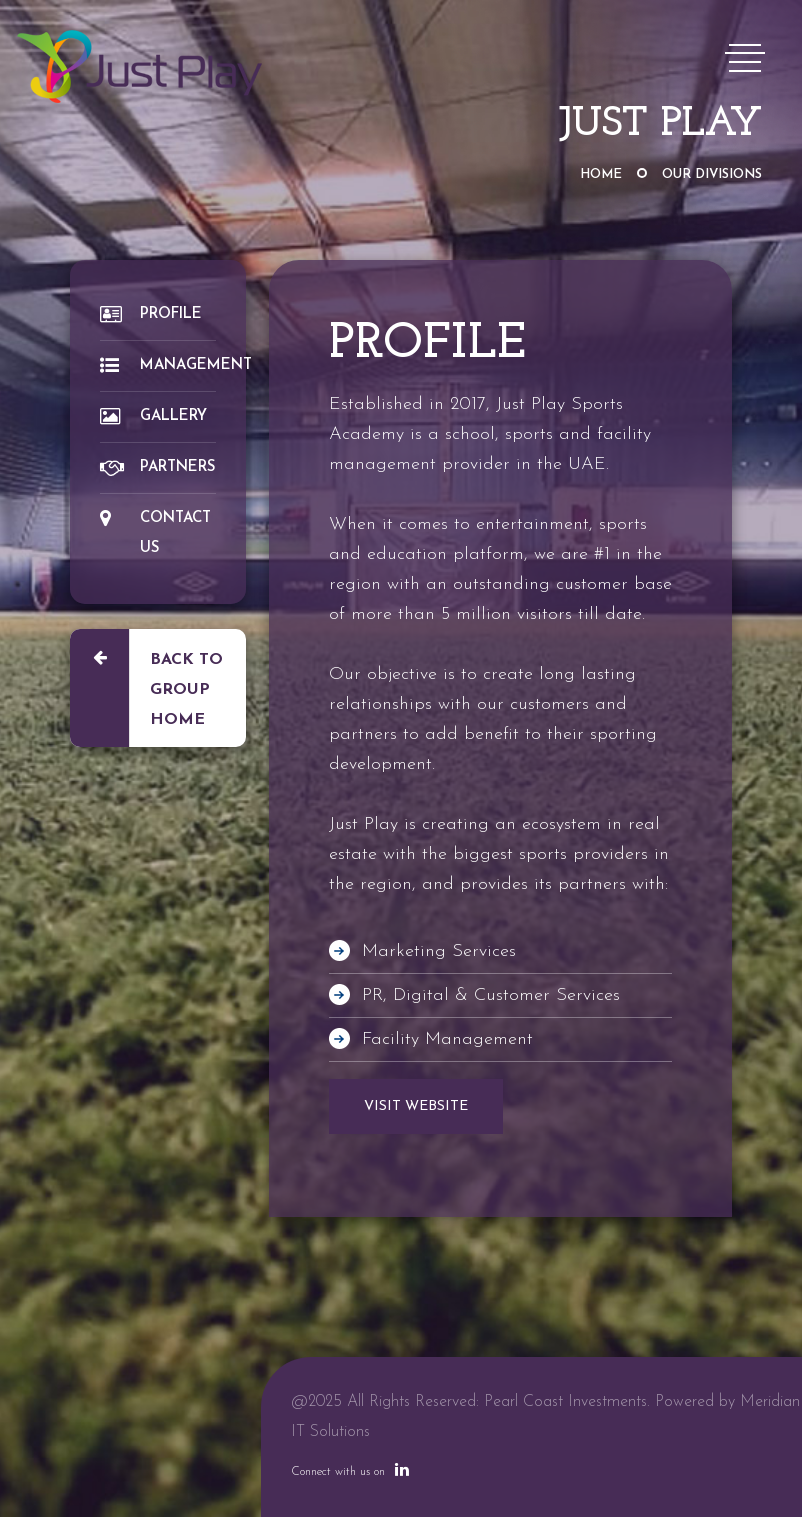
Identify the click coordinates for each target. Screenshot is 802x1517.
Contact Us (155, 532)
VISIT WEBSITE (416, 1106)
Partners (157, 467)
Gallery (153, 416)
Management (158, 365)
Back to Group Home (146, 688)
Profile (151, 314)
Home (601, 174)
